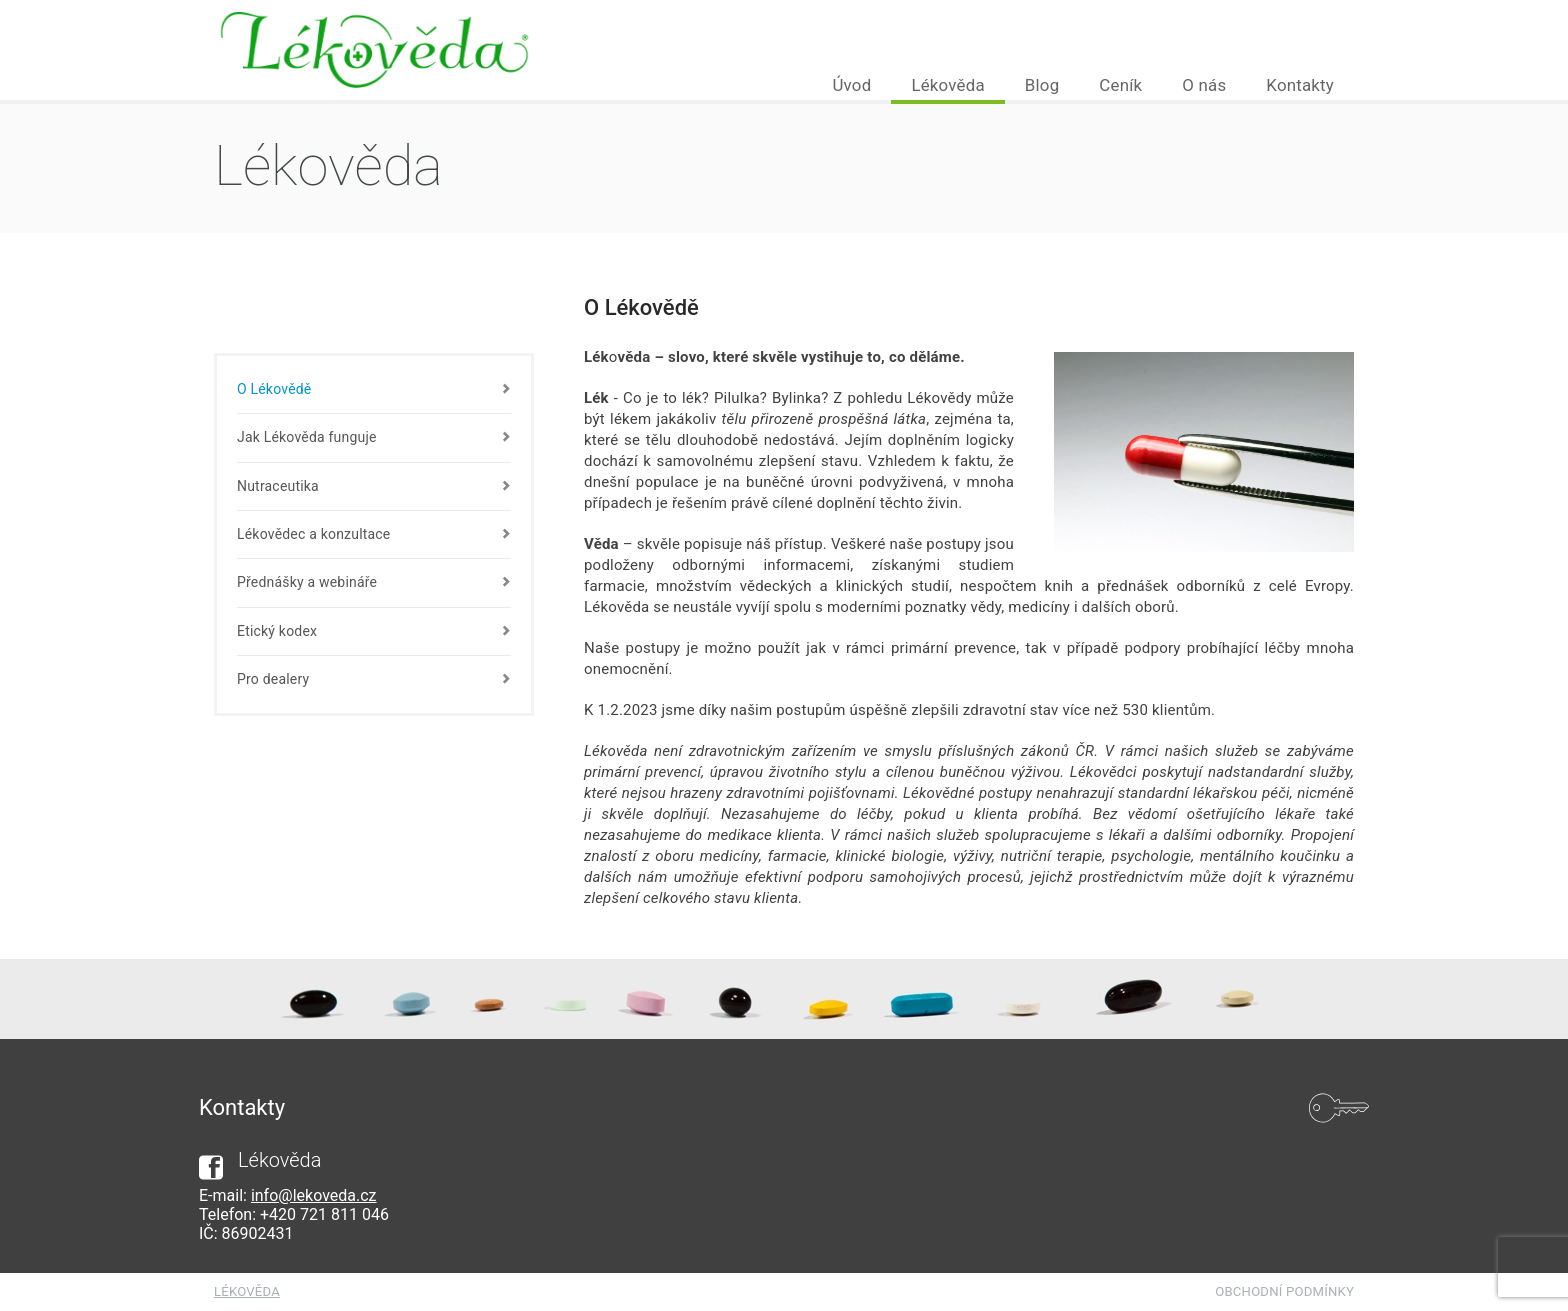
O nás (1204, 85)
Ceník (1120, 85)
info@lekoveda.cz (314, 1195)
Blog (1042, 85)
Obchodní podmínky (1284, 1291)
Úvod (851, 85)
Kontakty (1300, 85)
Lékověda (947, 85)
